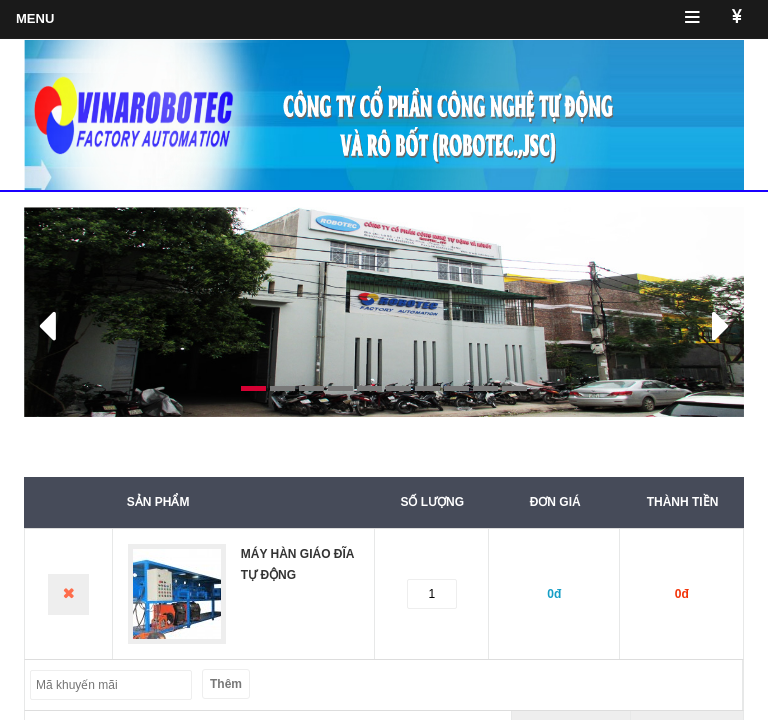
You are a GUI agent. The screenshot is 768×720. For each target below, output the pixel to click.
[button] (78, 312)
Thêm (226, 684)
